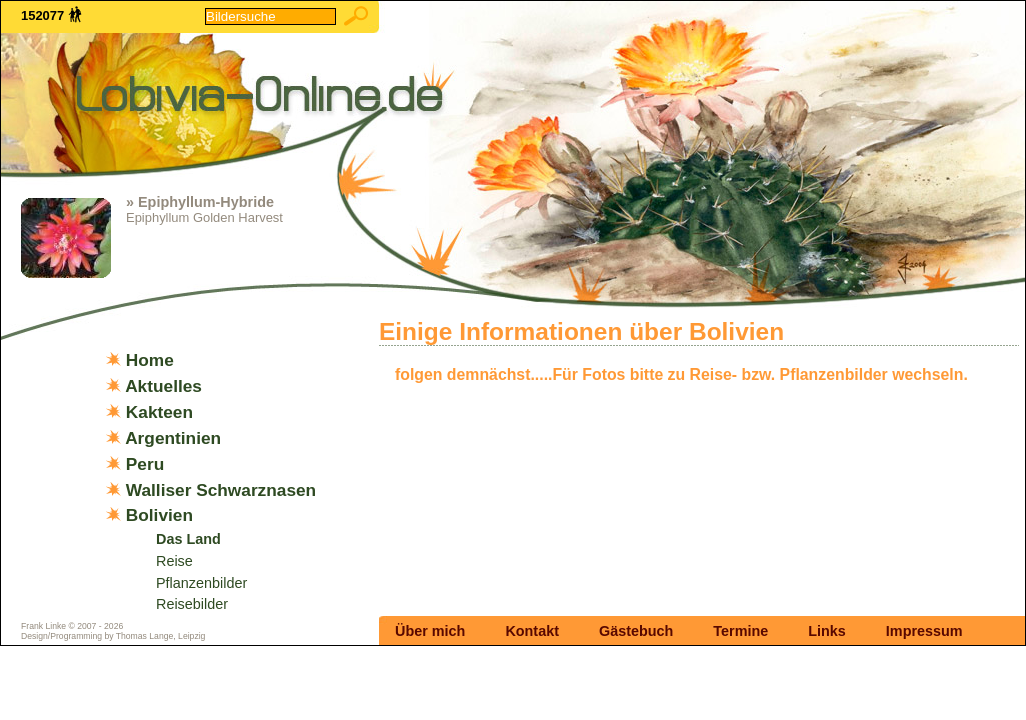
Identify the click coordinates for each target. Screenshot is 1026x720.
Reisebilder (192, 604)
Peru (145, 464)
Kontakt (532, 631)
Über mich (430, 631)
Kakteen (159, 412)
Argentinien (173, 438)
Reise (174, 561)
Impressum (924, 631)
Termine (740, 631)
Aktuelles (163, 386)
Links (827, 631)
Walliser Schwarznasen (221, 490)
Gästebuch (636, 631)
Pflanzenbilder (201, 583)
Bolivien (159, 515)
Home (150, 360)
